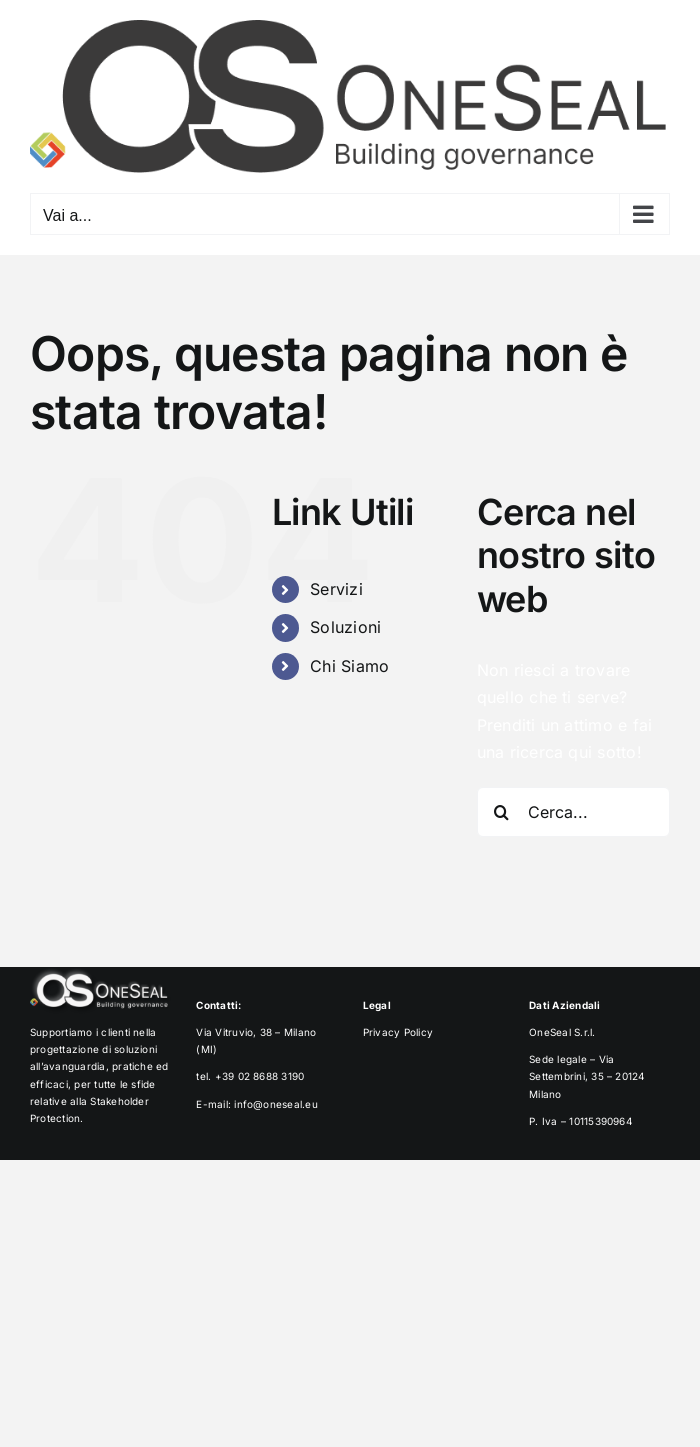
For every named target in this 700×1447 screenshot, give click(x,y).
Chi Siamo (349, 666)
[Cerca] (502, 812)
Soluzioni (345, 627)
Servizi (336, 589)
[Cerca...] (573, 812)
